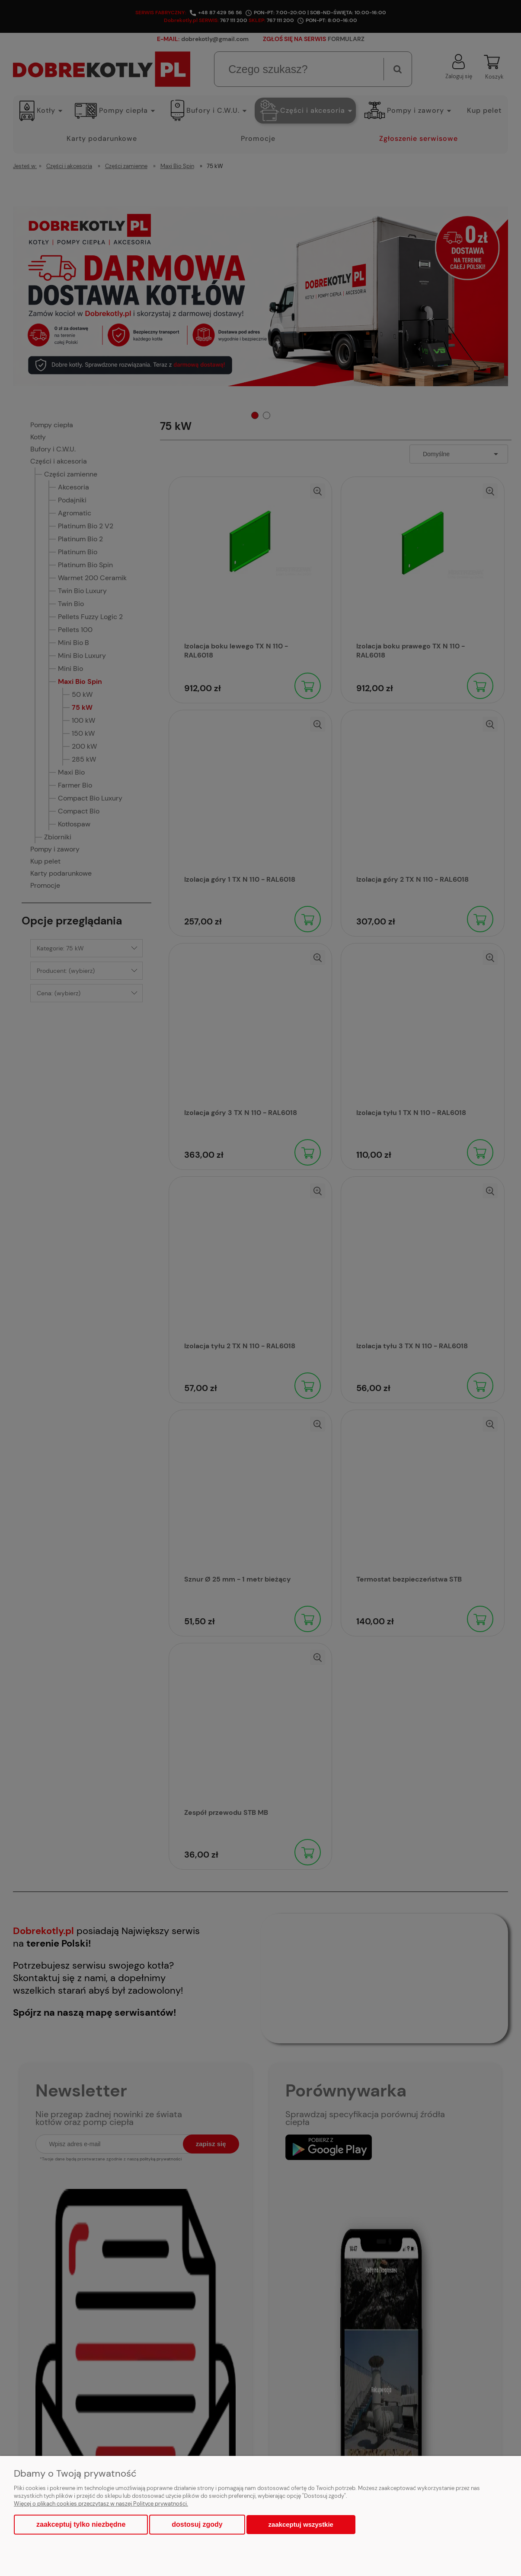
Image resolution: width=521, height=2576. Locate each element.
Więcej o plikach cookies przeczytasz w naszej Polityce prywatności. (101, 2503)
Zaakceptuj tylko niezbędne (80, 2524)
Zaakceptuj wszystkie (300, 2524)
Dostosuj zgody (197, 2524)
